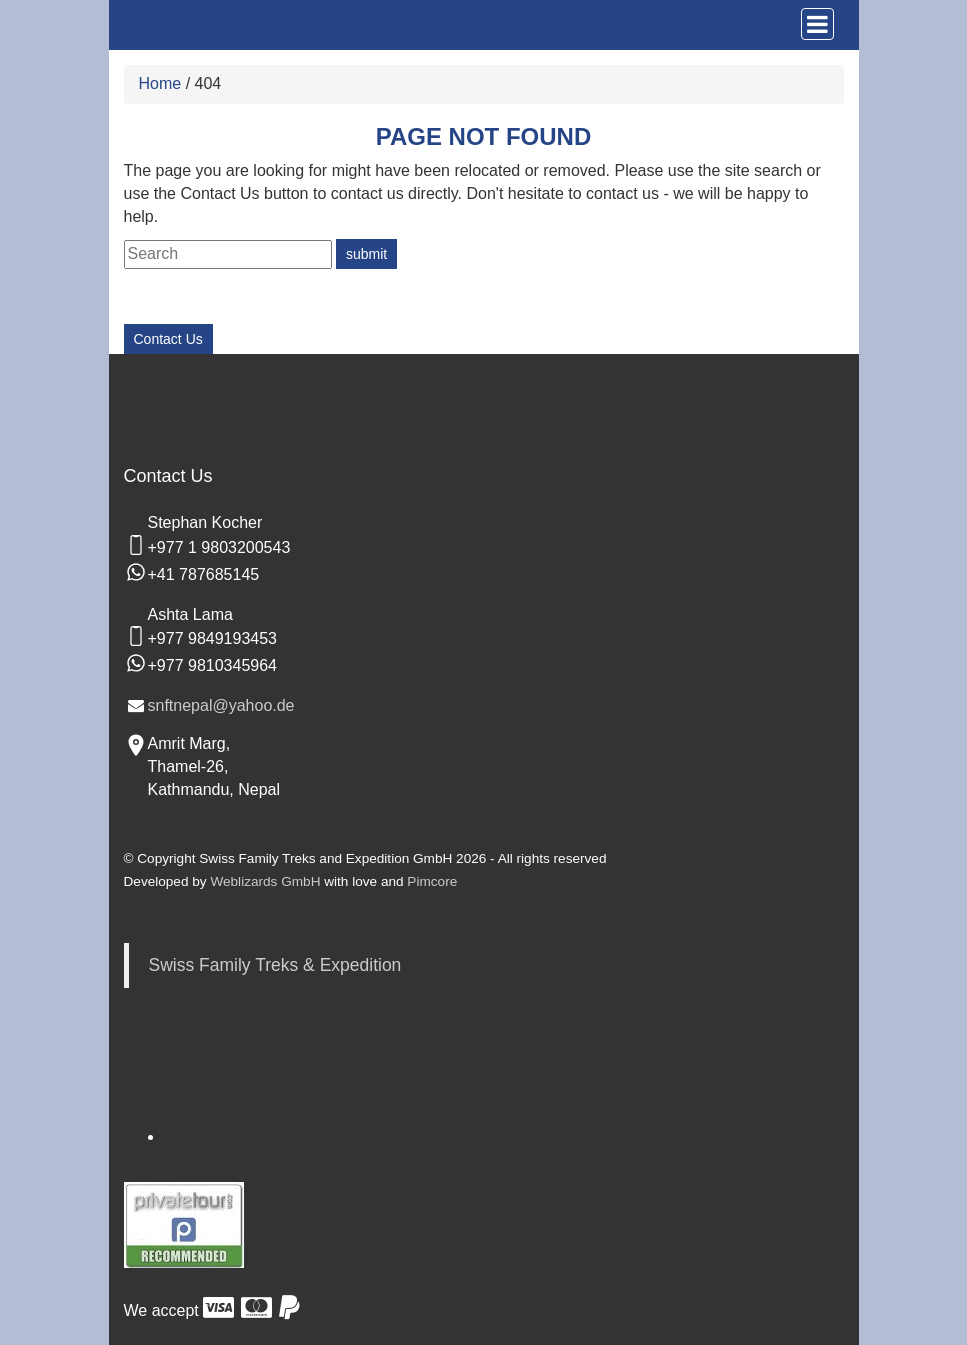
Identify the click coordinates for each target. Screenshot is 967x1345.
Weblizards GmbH (265, 881)
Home (160, 83)
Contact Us (168, 339)
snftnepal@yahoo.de (221, 705)
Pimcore (432, 881)
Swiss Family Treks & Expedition (275, 965)
